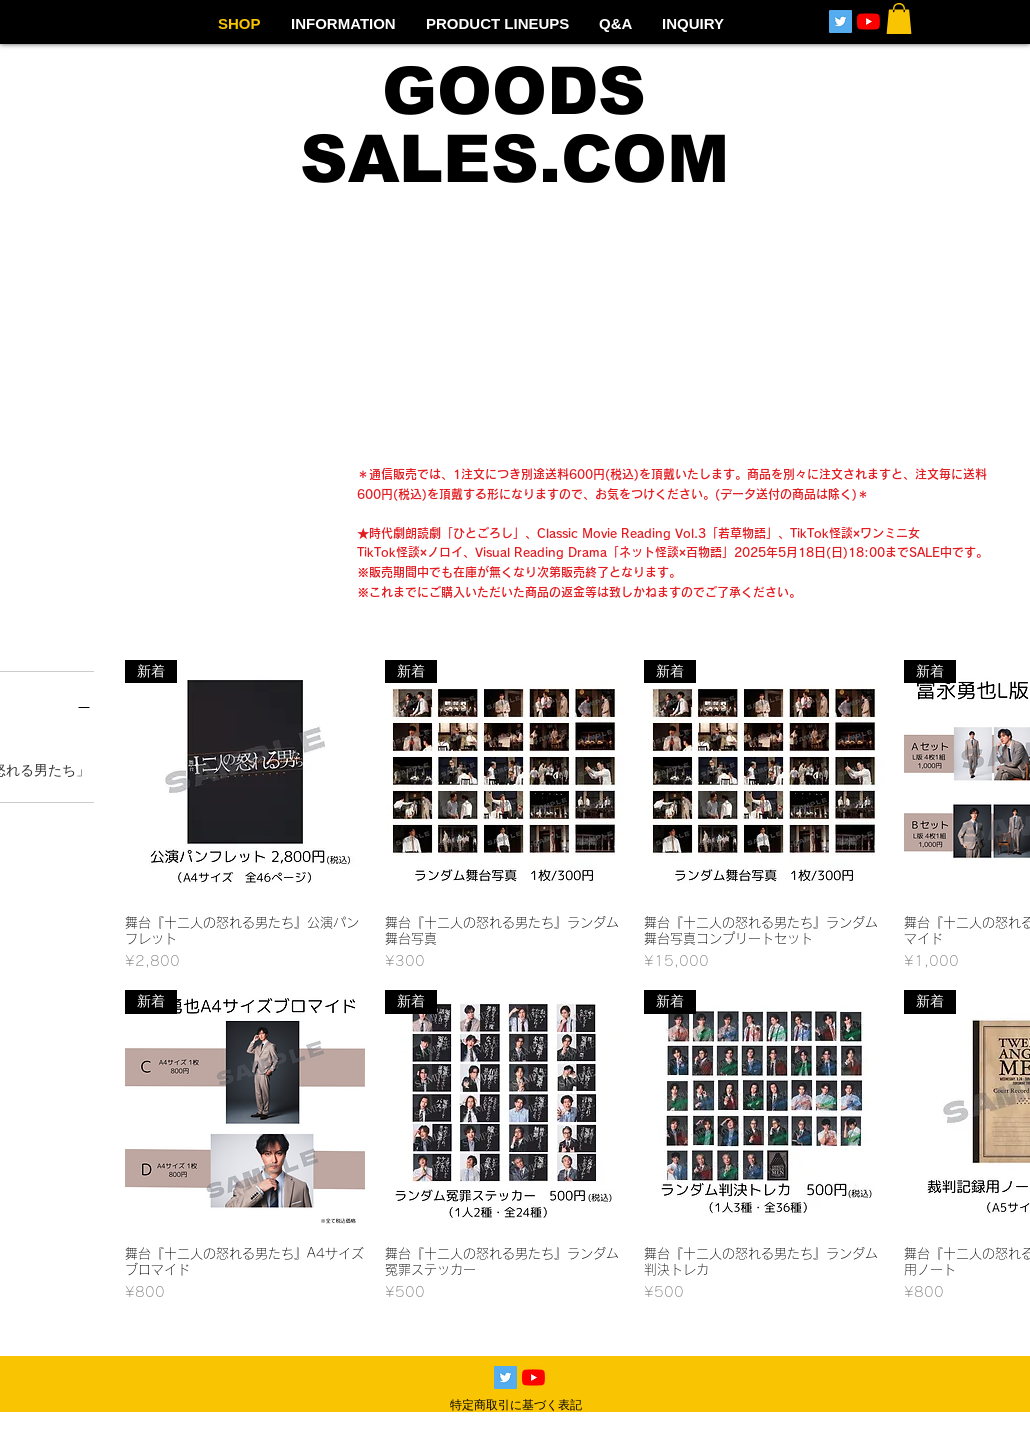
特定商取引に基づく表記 (516, 1405)
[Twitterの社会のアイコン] (840, 21)
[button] (899, 18)
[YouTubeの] (868, 21)
